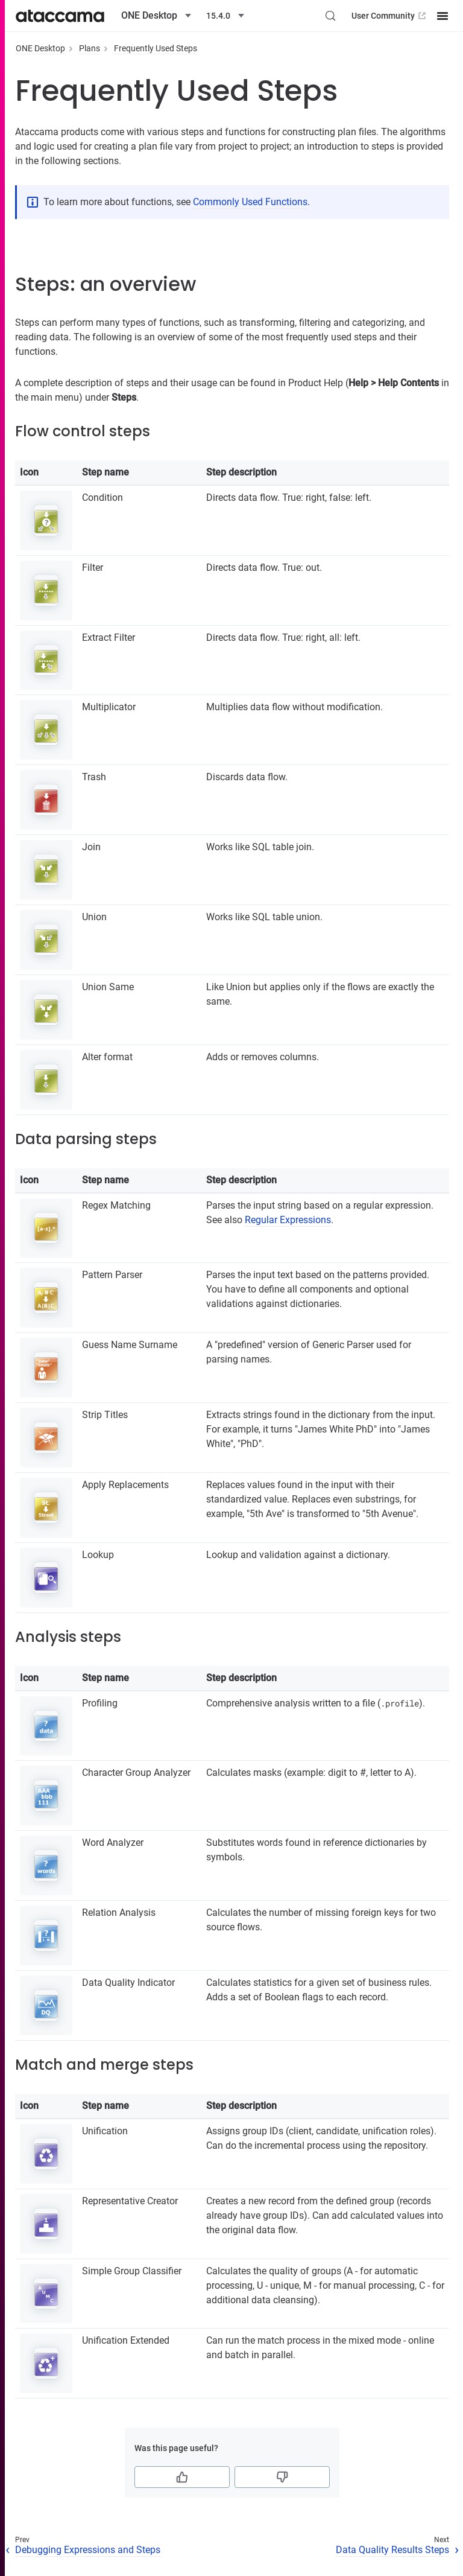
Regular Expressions (288, 1220)
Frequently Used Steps (155, 48)
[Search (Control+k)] (330, 16)
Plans (89, 48)
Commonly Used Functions (250, 202)
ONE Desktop (40, 48)
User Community (389, 16)
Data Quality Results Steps (392, 2549)
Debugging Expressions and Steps (87, 2549)
